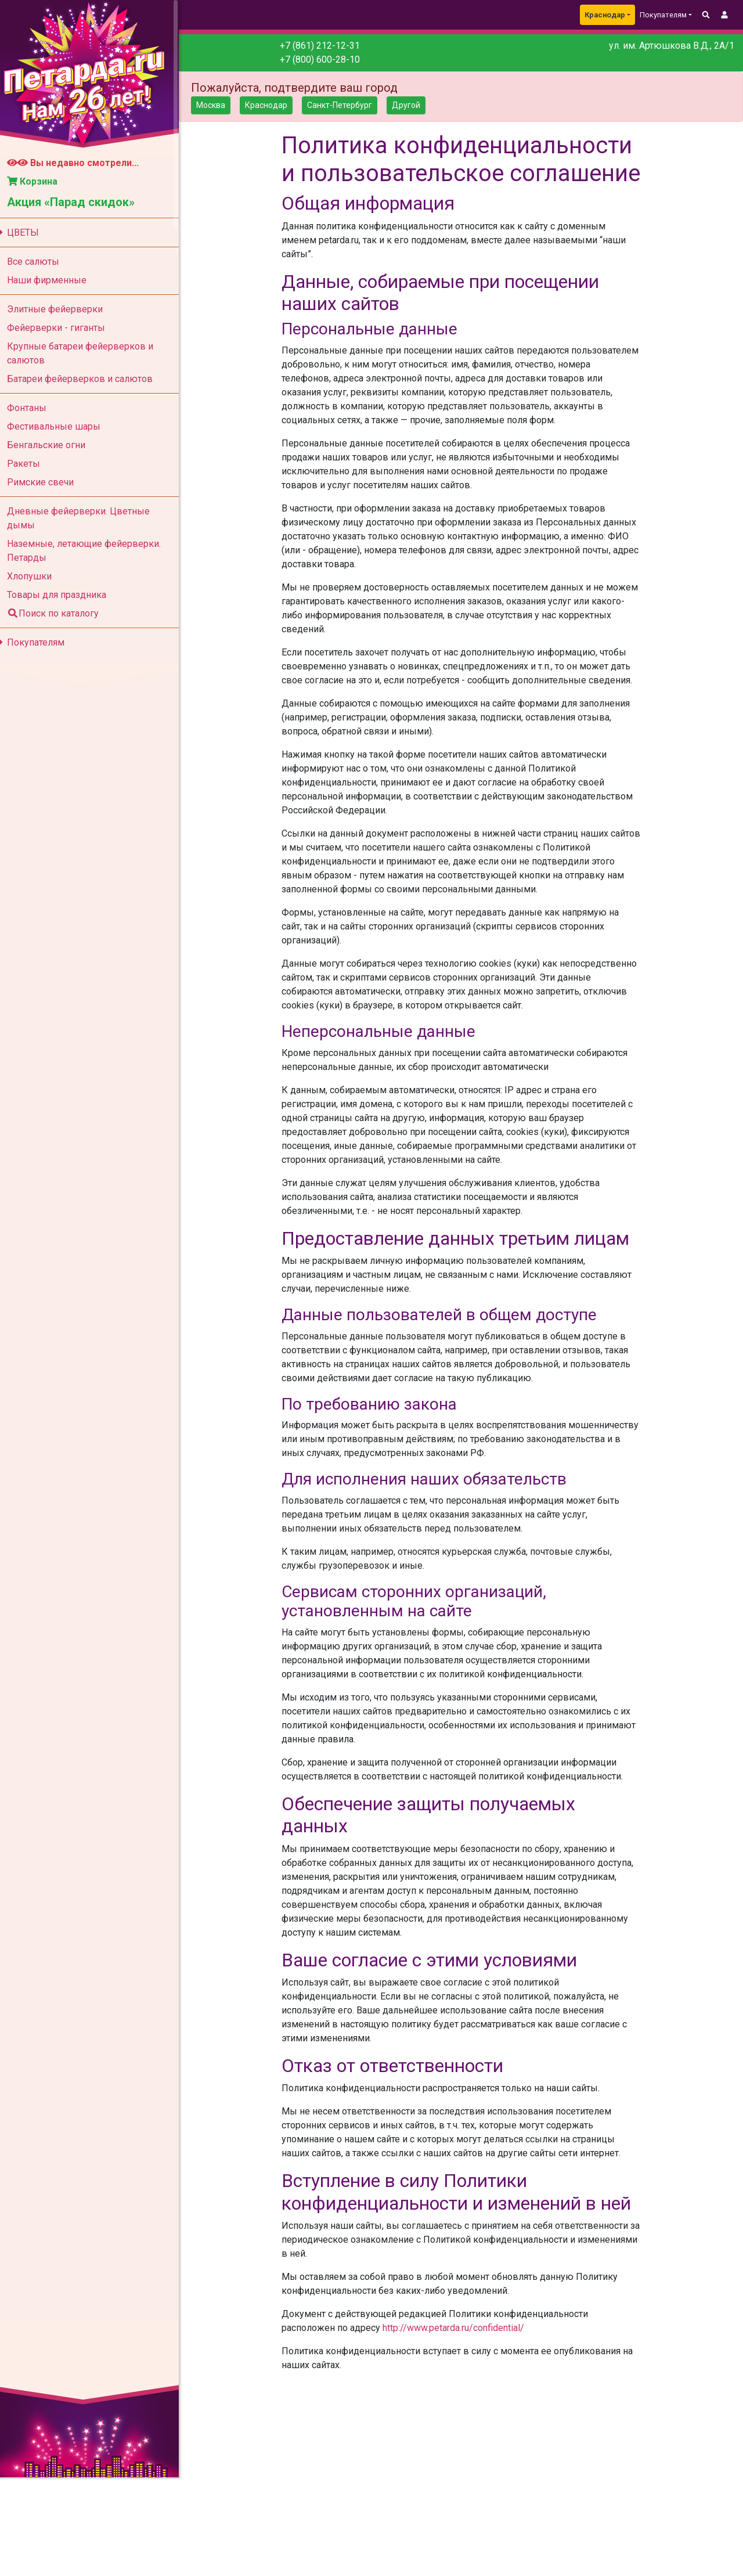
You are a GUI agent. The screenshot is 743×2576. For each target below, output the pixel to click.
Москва (217, 105)
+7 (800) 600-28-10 (325, 59)
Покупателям (36, 642)
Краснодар (605, 14)
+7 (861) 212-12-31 (325, 45)
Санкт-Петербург (346, 105)
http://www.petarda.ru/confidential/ (459, 2355)
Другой (413, 105)
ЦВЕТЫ (24, 232)
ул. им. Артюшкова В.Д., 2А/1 (671, 45)
